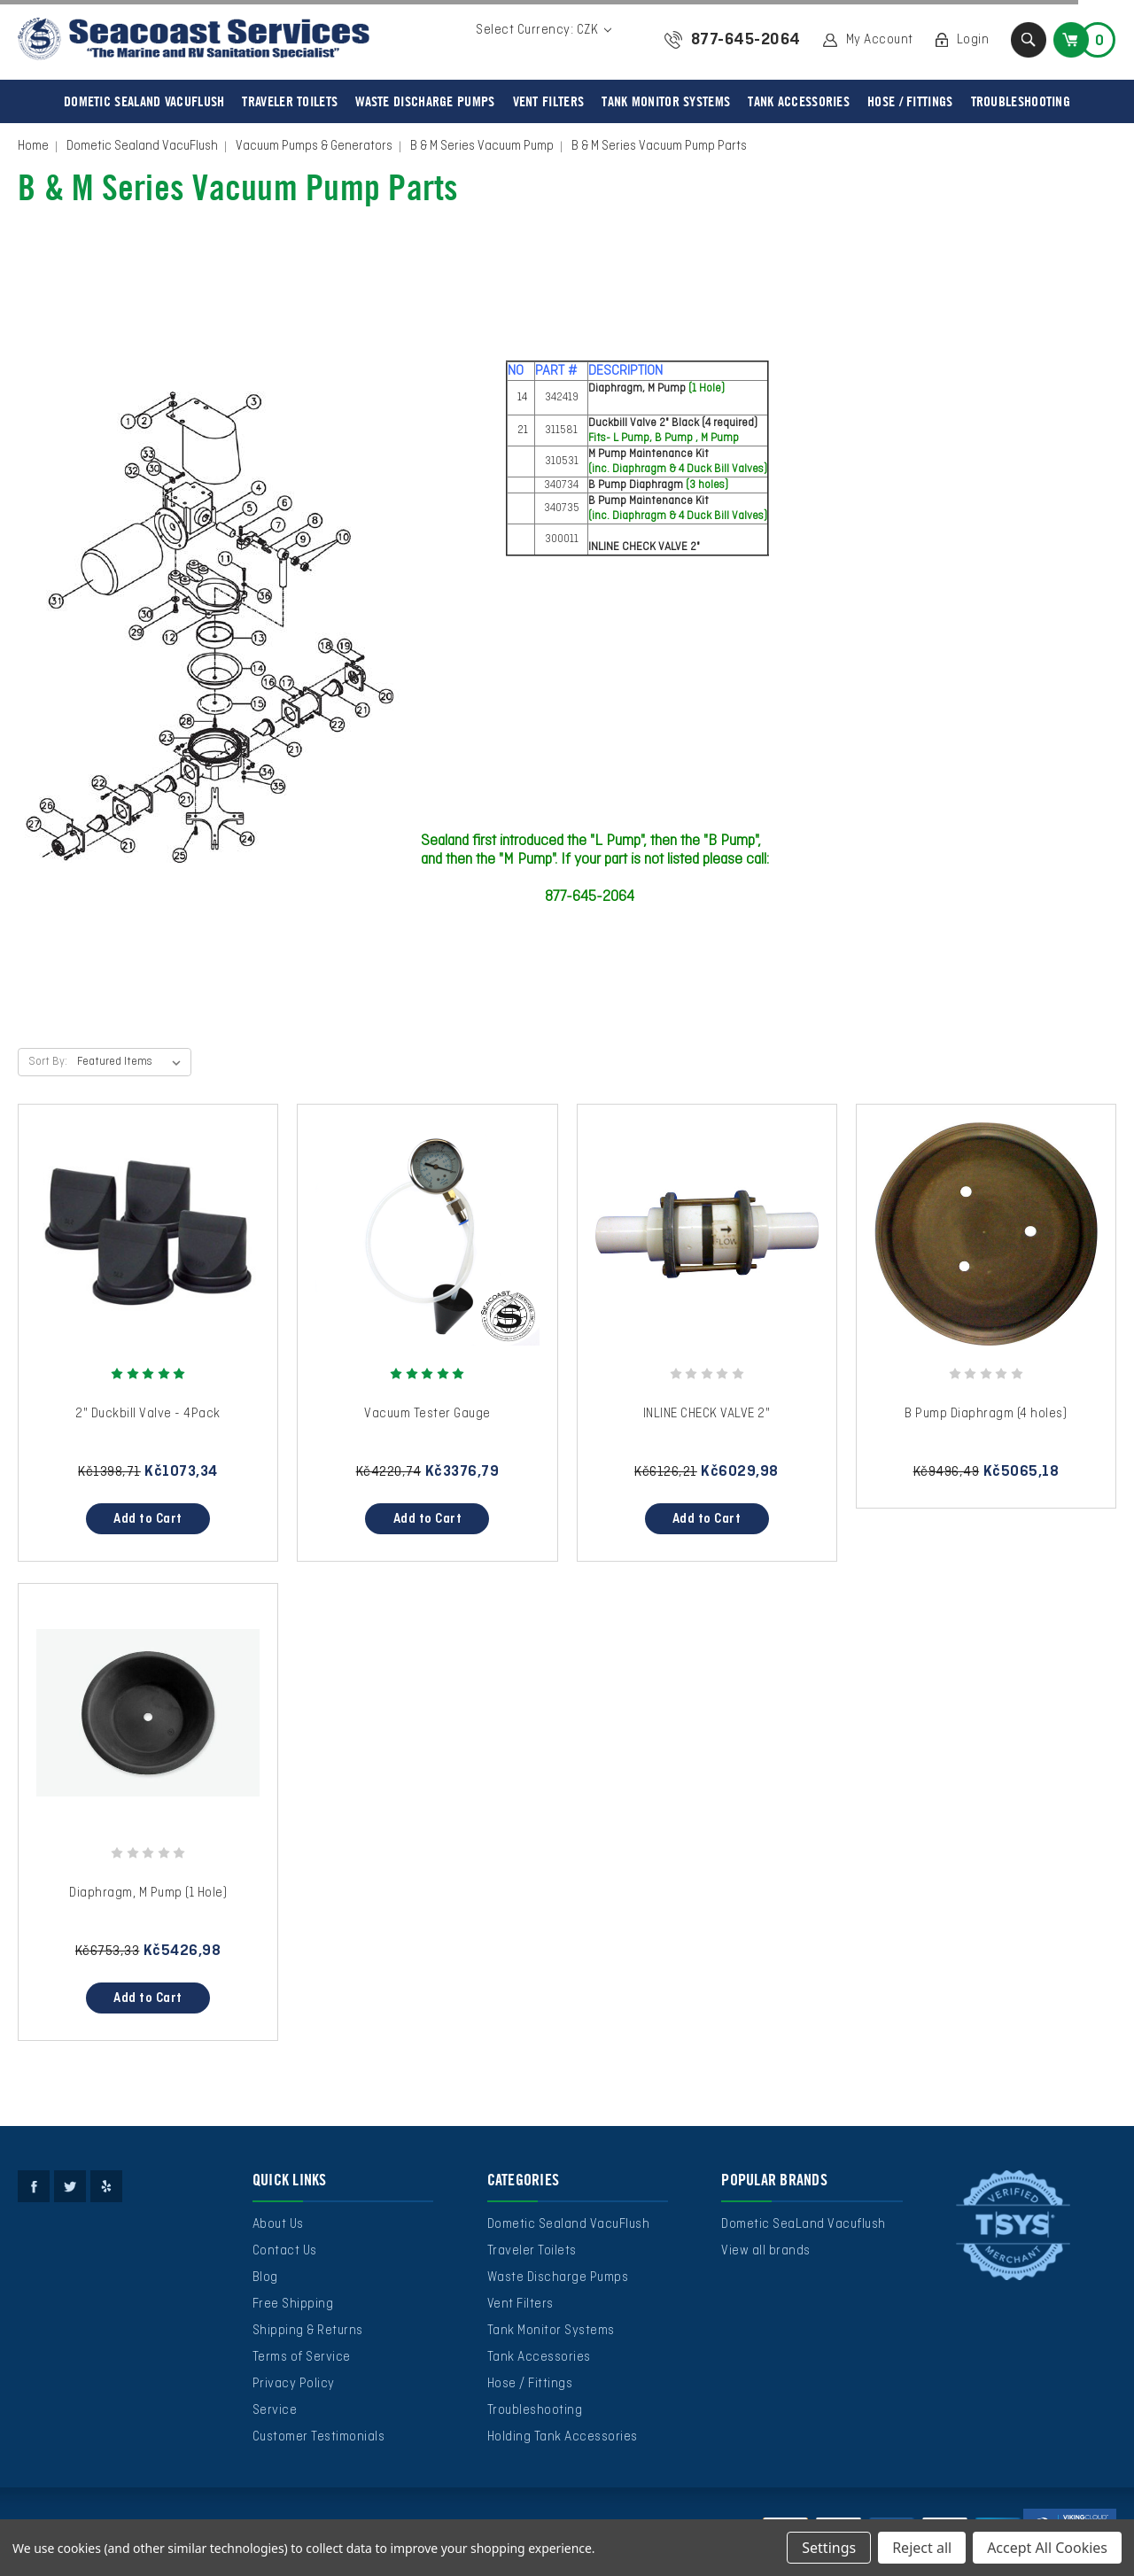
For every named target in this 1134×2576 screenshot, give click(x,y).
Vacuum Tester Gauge (427, 1414)
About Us (278, 2224)
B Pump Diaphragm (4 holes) (986, 1414)
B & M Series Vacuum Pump (482, 146)
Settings (829, 2547)
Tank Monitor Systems (666, 101)
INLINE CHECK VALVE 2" (707, 1414)
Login (973, 40)
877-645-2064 (746, 39)
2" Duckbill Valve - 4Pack (148, 1414)
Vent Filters (549, 101)
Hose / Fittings (910, 101)
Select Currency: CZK (543, 30)
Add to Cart (148, 1519)
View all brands (766, 2251)
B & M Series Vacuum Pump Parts (659, 146)
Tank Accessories (799, 101)
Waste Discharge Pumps (424, 101)
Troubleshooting (1021, 101)
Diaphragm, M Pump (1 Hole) (148, 1893)
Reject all (921, 2547)
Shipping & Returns (307, 2331)
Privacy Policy (293, 2384)
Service (275, 2410)
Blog (265, 2277)
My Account (879, 40)
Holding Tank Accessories (562, 2437)
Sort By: (47, 1062)
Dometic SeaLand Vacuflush (803, 2224)
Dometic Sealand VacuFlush (144, 101)
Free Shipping (293, 2304)
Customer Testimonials (318, 2437)
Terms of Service (301, 2357)
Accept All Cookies (1047, 2547)
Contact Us (284, 2251)
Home (33, 146)
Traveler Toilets (290, 101)
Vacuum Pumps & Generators (314, 146)
